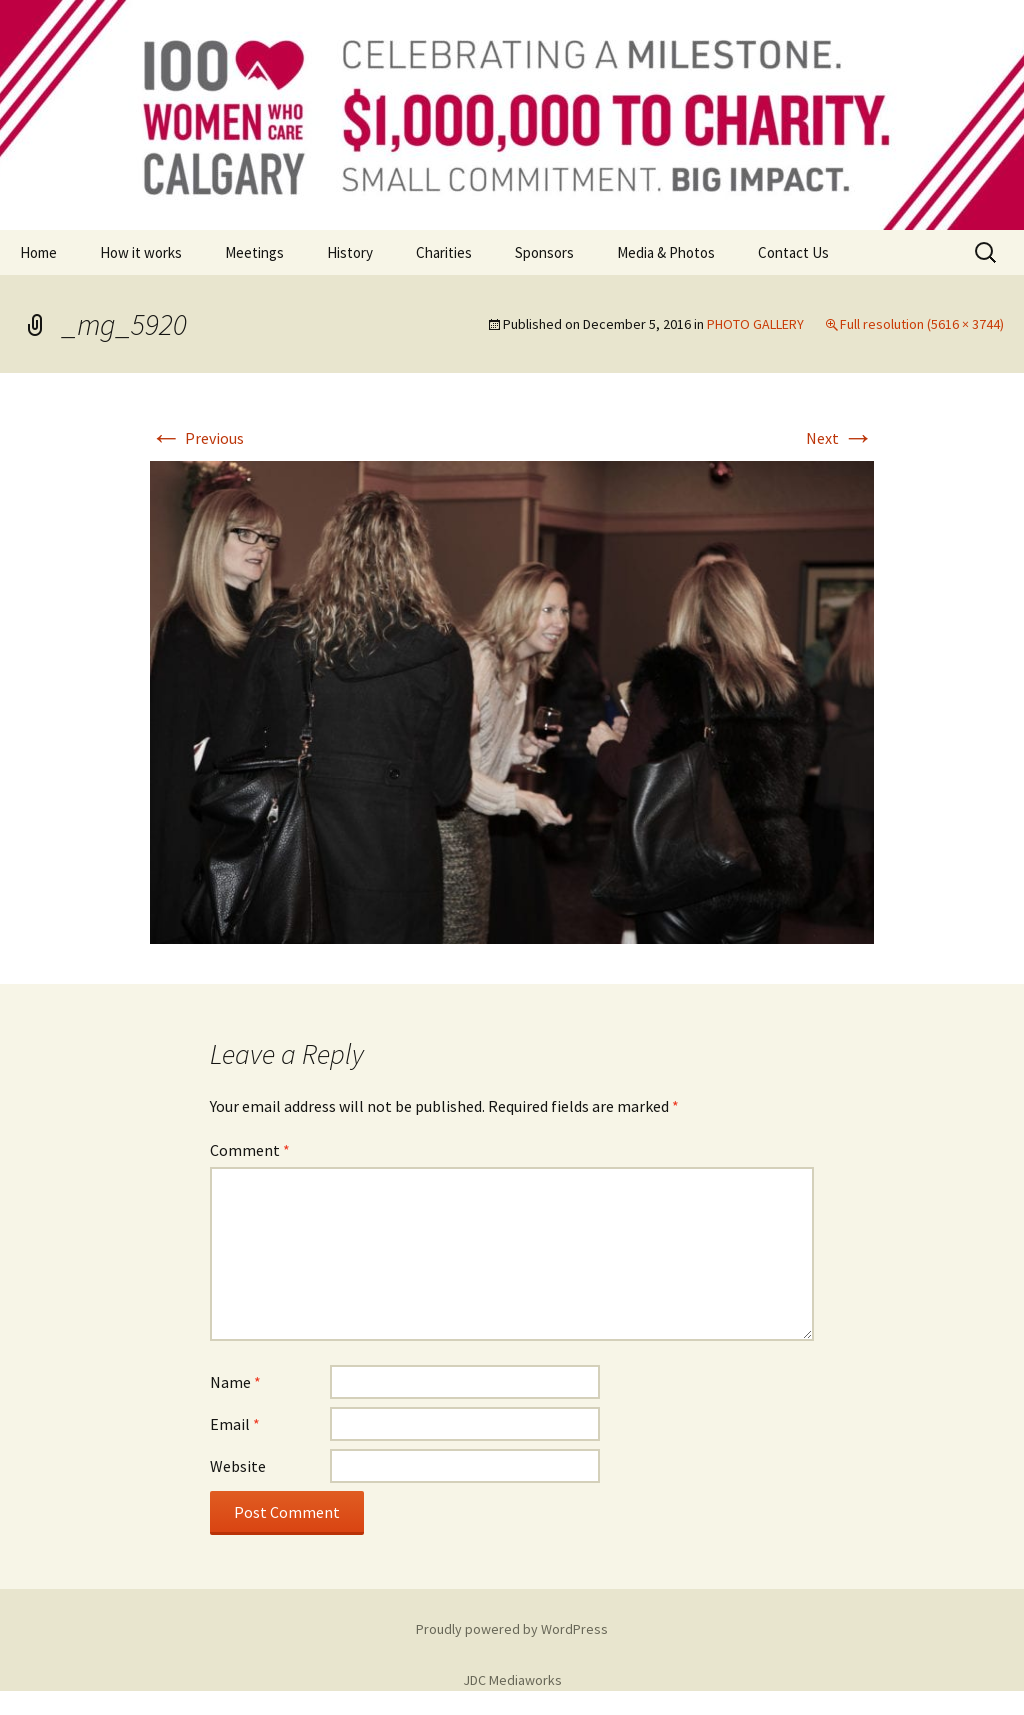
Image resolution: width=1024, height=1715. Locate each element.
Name (235, 1382)
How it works (141, 252)
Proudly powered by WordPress (512, 1629)
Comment (250, 1150)
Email (235, 1424)
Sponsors (544, 252)
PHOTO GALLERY (755, 324)
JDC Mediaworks (512, 1680)
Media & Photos (666, 252)
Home (38, 252)
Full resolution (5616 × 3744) (922, 324)
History (350, 252)
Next (840, 438)
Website (238, 1466)
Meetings (254, 252)
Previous (197, 438)
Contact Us (793, 252)
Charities (444, 252)
